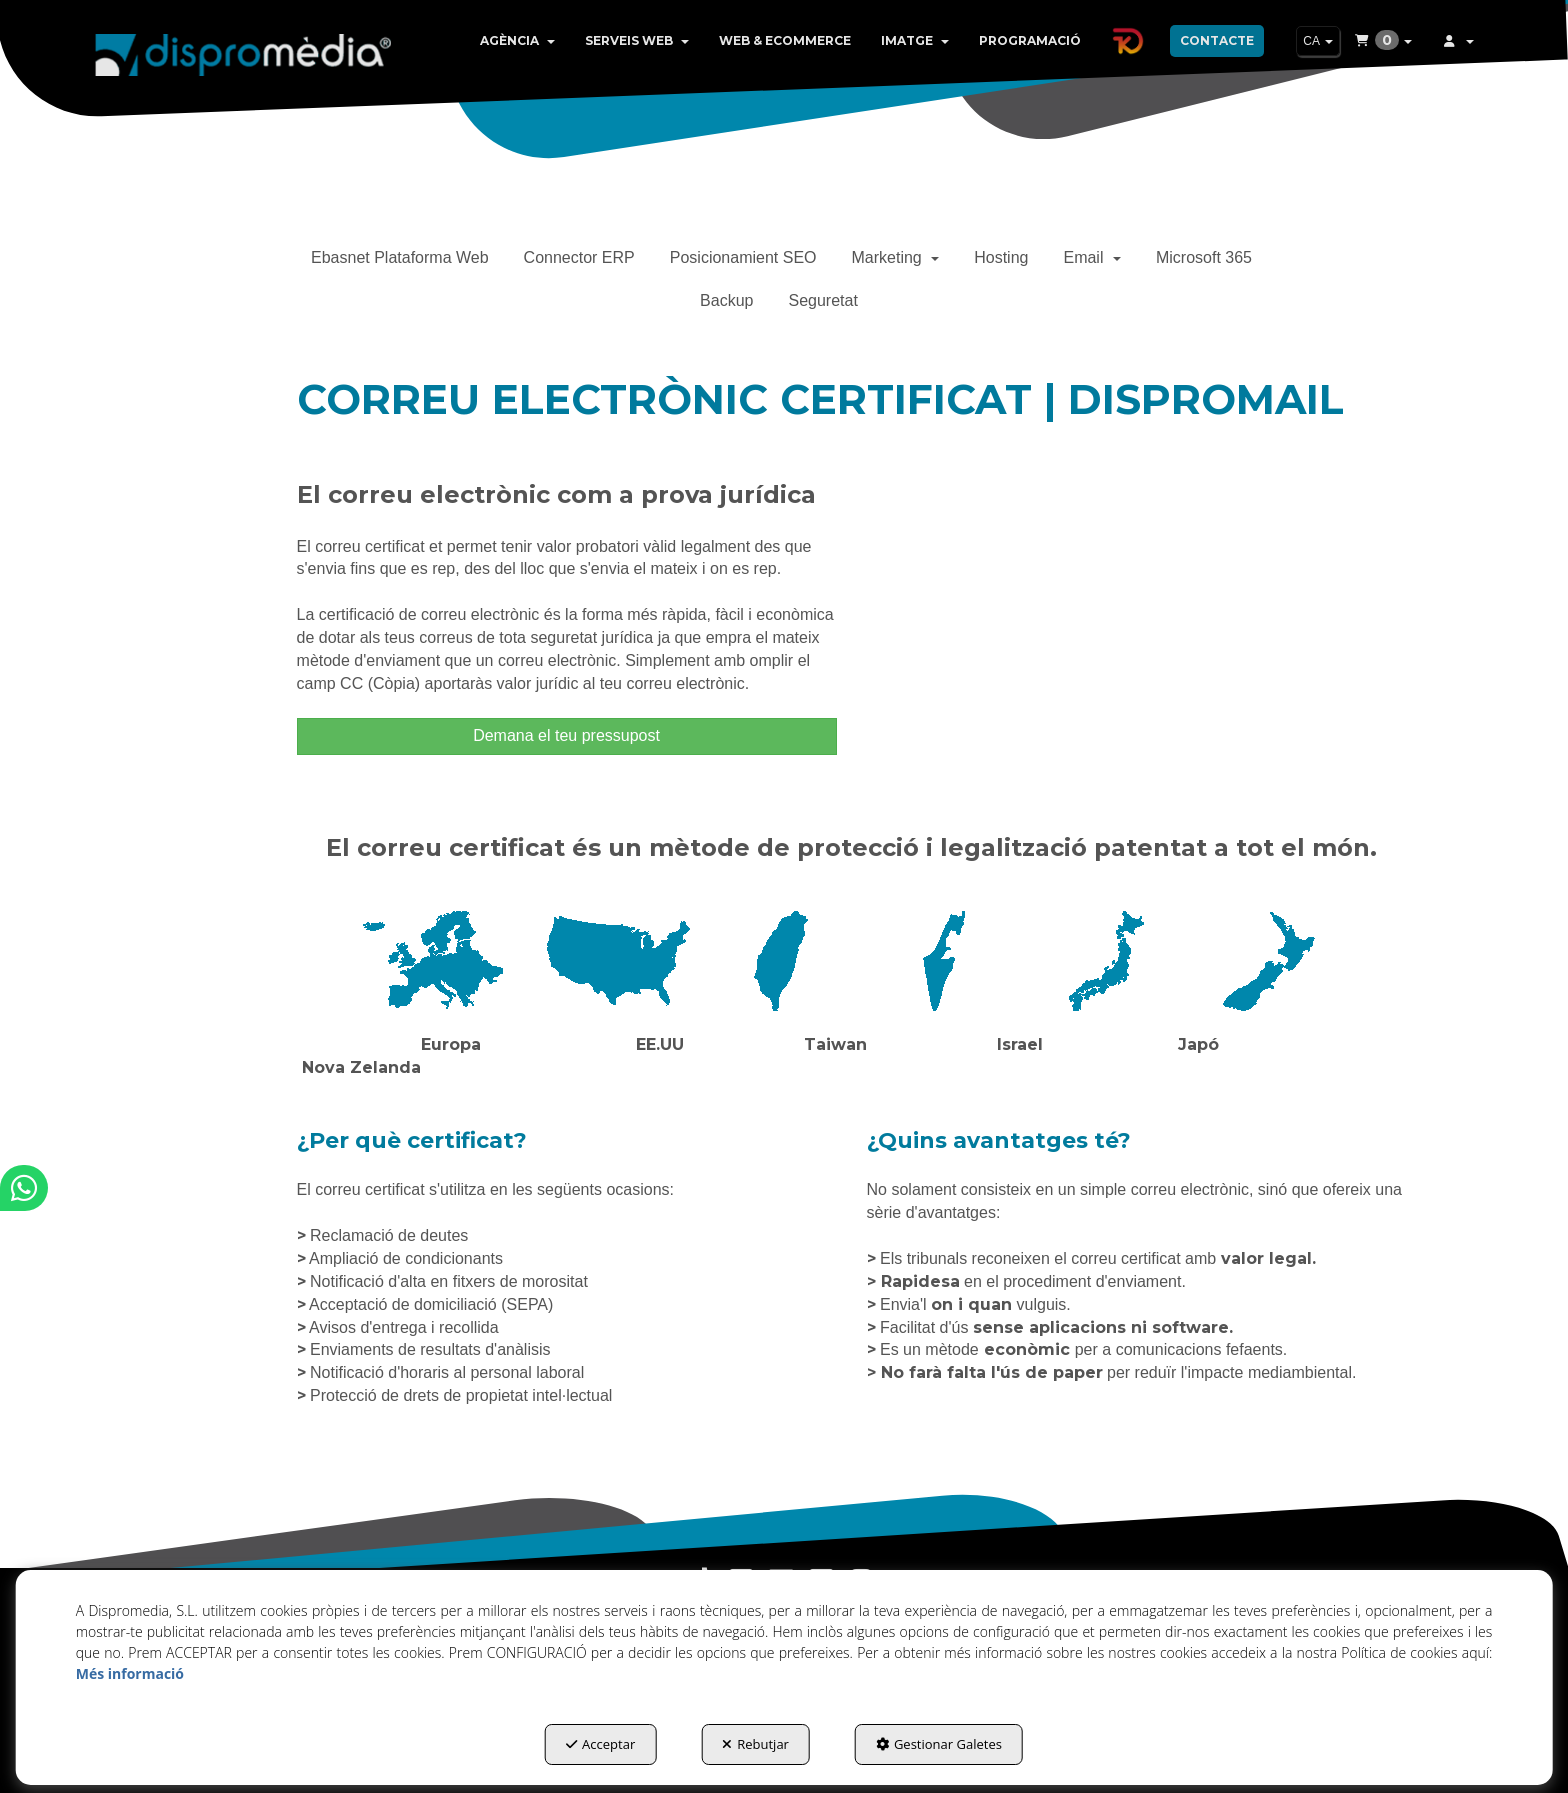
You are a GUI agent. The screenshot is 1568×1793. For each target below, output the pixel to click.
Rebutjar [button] (755, 1744)
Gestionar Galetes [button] (939, 1744)
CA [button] (1317, 41)
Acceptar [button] (600, 1744)
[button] (243, 50)
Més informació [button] (130, 1673)
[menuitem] (517, 41)
